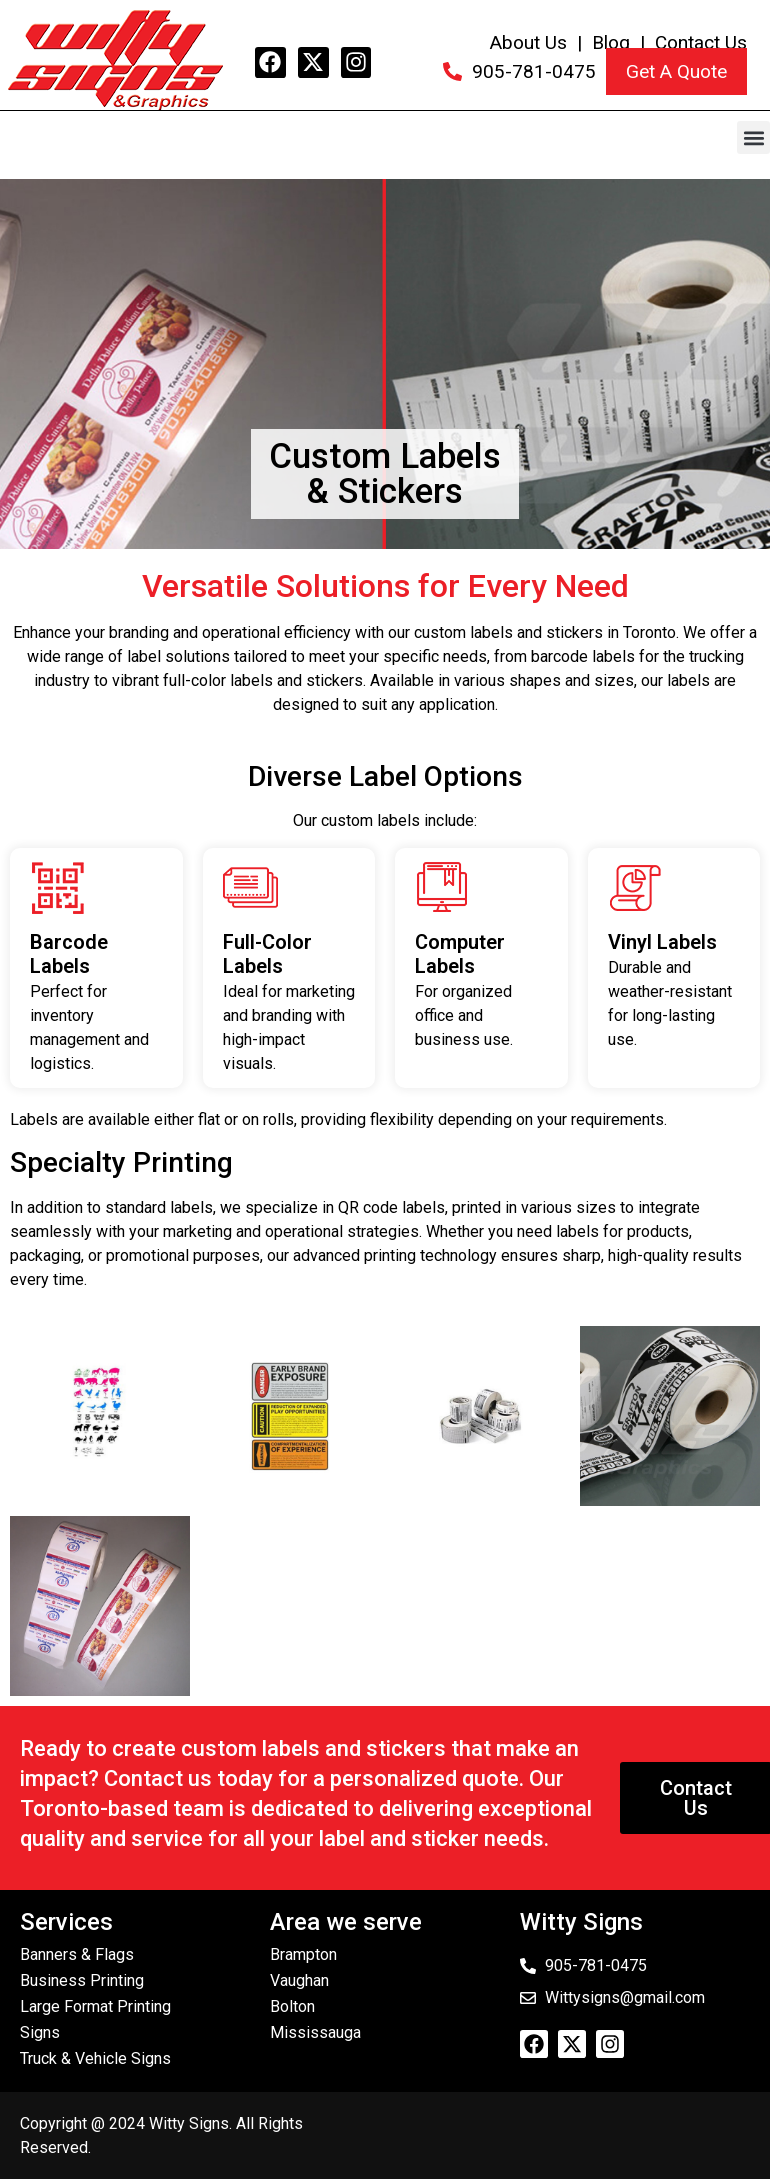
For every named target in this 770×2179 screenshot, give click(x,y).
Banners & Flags (77, 1954)
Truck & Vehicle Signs (95, 2058)
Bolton (292, 2006)
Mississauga (315, 2032)
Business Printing (82, 1980)
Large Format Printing (95, 2006)
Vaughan (299, 1980)
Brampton (303, 1954)
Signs (40, 2032)
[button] (753, 137)
